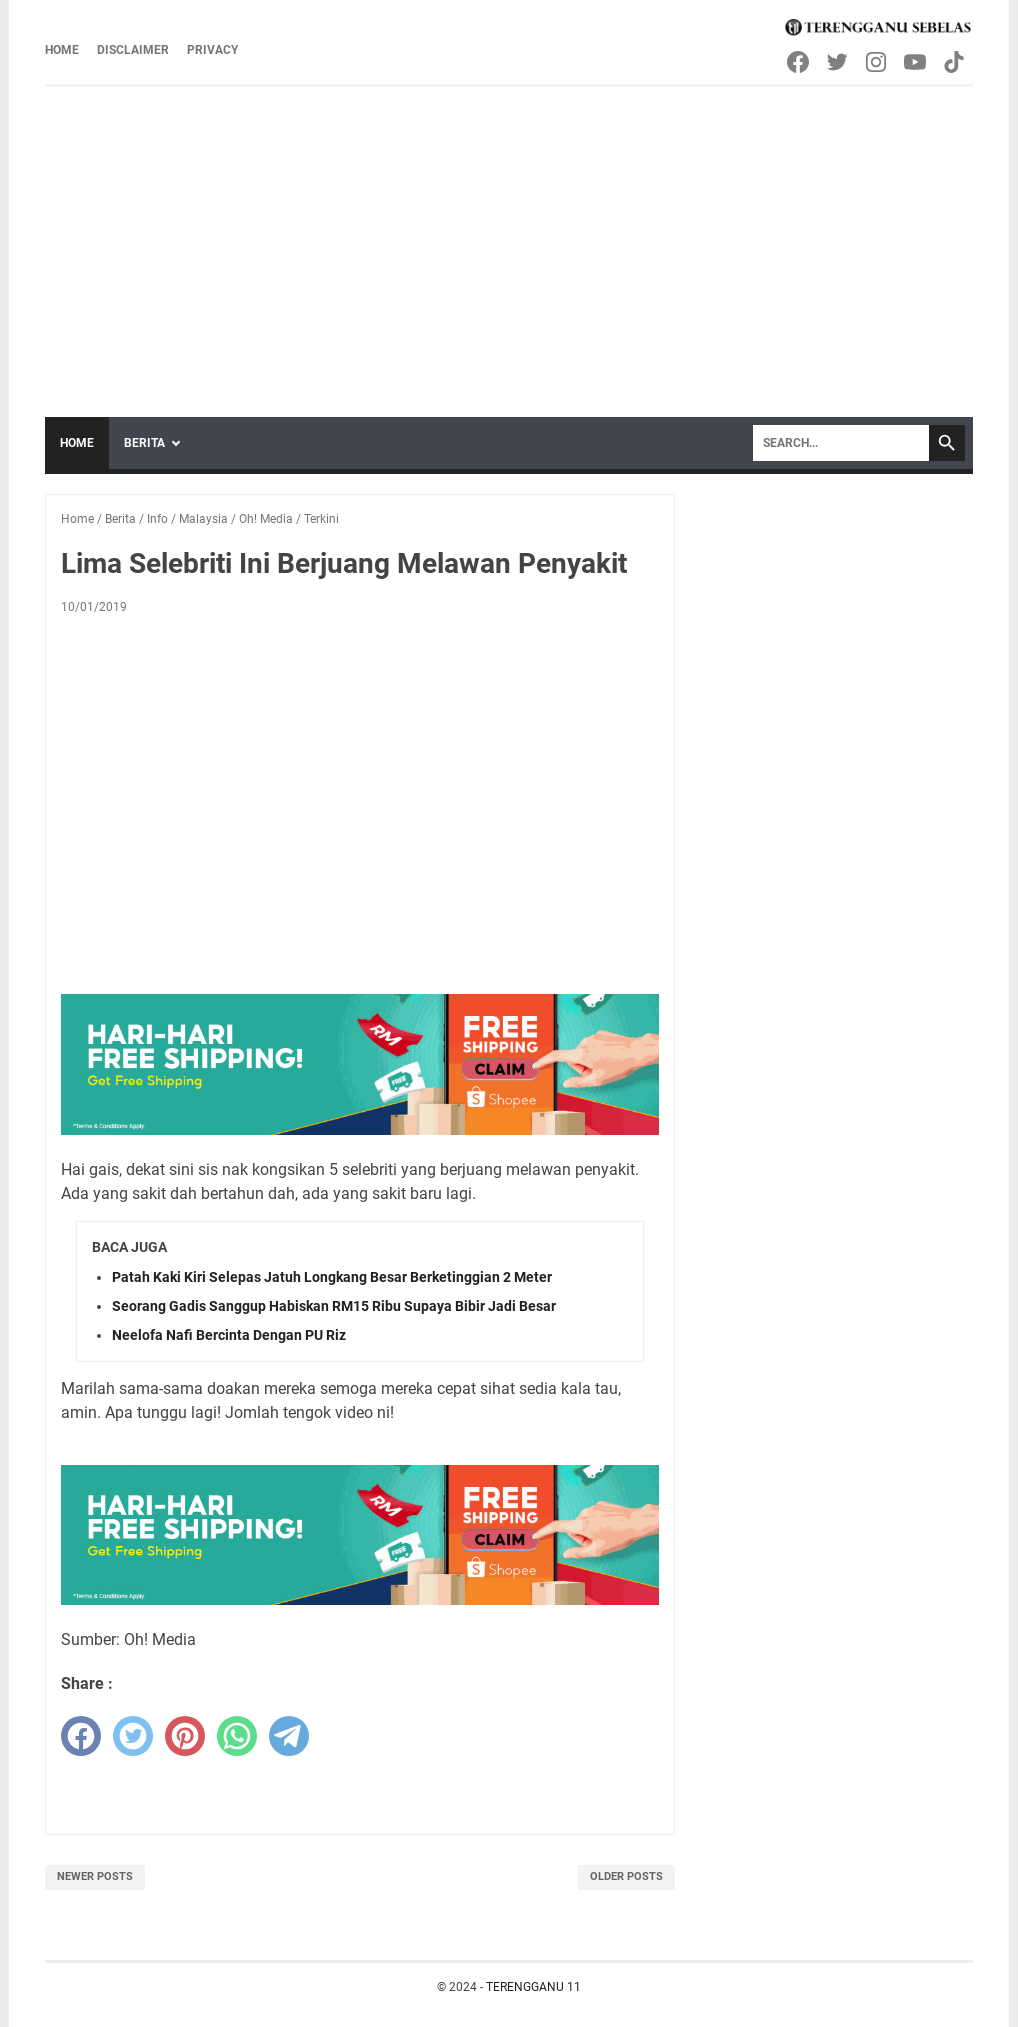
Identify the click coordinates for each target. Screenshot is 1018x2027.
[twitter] (133, 1736)
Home (62, 50)
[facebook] (81, 1736)
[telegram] (289, 1736)
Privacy (212, 50)
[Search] (841, 443)
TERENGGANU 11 (533, 1987)
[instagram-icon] (877, 62)
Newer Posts (95, 1876)
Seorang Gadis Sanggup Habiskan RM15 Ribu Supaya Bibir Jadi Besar (334, 1306)
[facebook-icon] (799, 62)
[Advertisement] (509, 237)
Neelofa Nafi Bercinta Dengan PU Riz (229, 1335)
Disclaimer (133, 50)
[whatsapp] (237, 1736)
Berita (144, 443)
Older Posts (626, 1876)
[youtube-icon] (916, 62)
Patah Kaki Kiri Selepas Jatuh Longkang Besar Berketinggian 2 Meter (332, 1277)
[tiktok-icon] (955, 62)
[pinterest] (185, 1736)
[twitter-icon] (838, 62)
